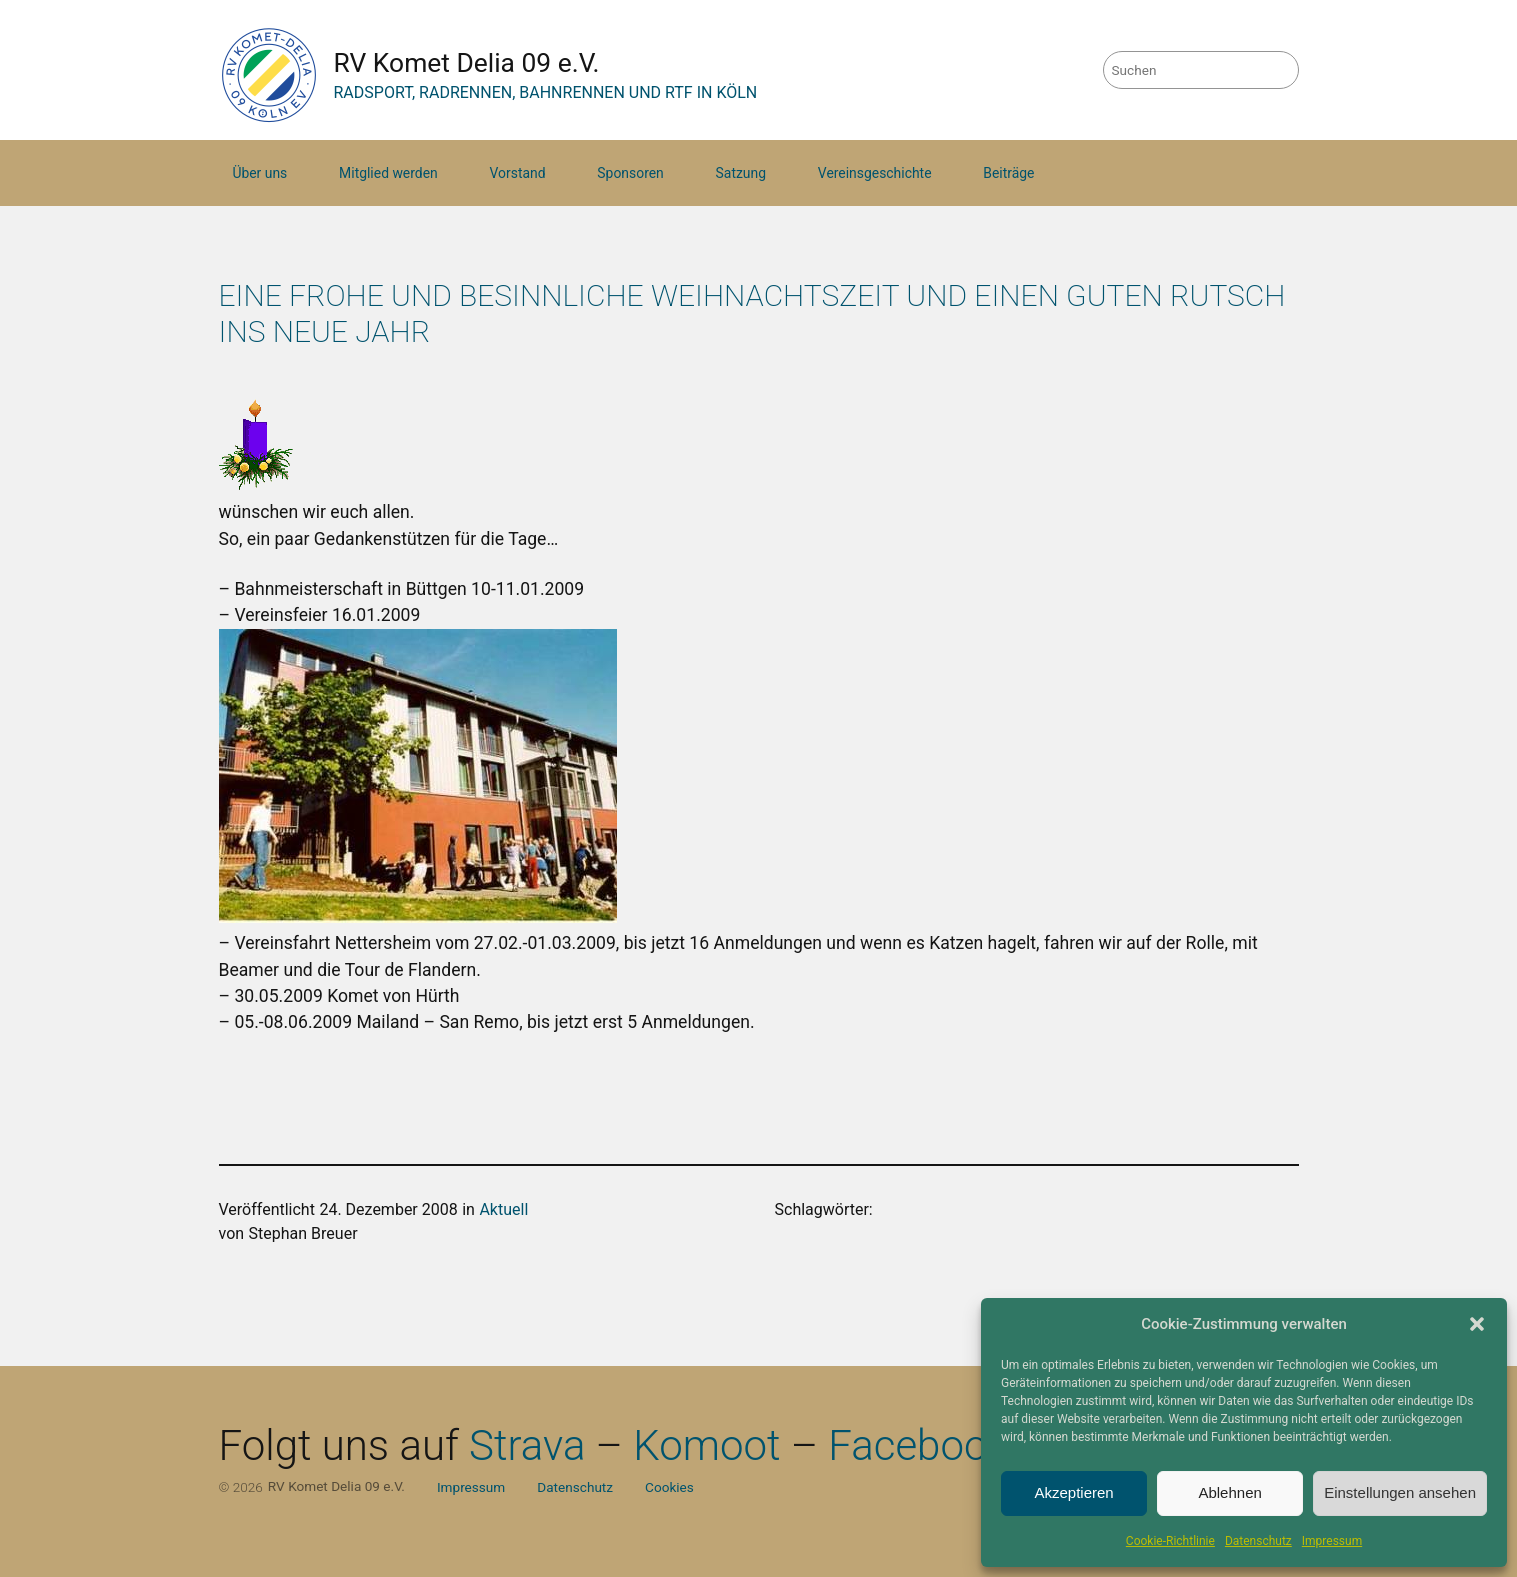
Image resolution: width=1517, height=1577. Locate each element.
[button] (1477, 1324)
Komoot (706, 1445)
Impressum (1332, 1541)
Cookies (669, 1487)
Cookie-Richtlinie (1170, 1541)
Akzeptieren (1073, 1492)
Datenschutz (1258, 1541)
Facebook (918, 1445)
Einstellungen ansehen (1400, 1492)
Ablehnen (1229, 1492)
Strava (527, 1445)
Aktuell (503, 1209)
